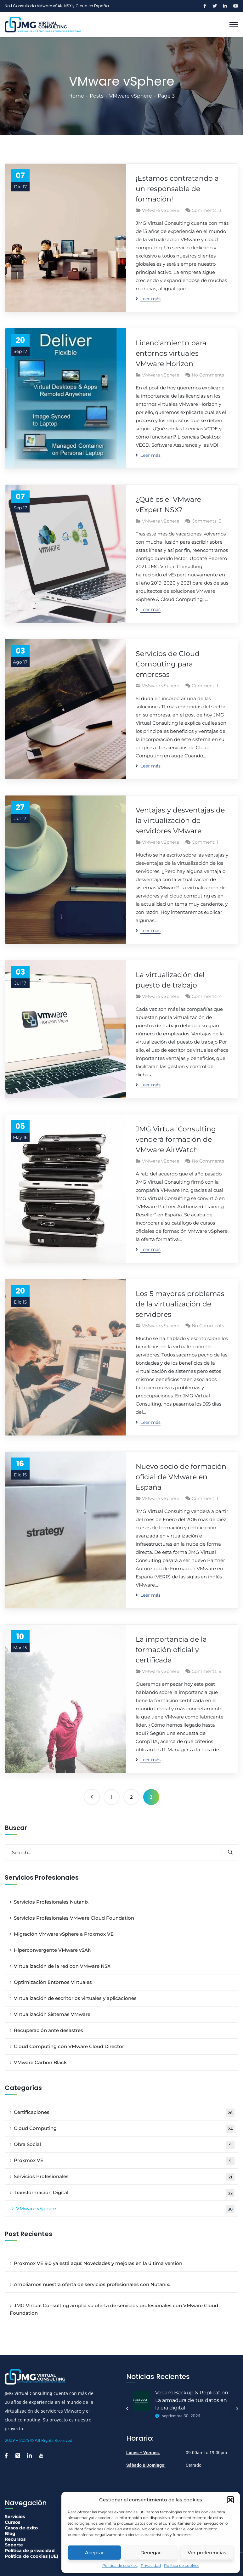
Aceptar (94, 2553)
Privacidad (151, 2565)
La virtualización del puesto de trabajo (170, 980)
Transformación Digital (124, 2193)
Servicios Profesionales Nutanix (51, 1902)
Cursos (12, 2522)
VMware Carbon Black (40, 2062)
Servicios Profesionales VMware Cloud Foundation (74, 1918)
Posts (97, 96)
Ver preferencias (207, 2553)
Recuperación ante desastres (48, 2030)
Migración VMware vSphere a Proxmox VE (64, 1934)
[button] (230, 2500)
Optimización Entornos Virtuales (53, 1982)
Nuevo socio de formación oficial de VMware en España (181, 1477)
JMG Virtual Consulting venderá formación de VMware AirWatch (176, 1139)
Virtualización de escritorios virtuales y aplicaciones (75, 1998)
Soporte (14, 2545)
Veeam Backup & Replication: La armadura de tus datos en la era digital (192, 2400)
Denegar (150, 2553)
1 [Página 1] (112, 1797)
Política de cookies (120, 2565)
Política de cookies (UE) (31, 2556)
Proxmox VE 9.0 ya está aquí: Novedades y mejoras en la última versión (98, 2263)
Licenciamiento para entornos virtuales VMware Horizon (171, 353)
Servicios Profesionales (124, 2177)
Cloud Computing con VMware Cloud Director (69, 2046)
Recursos (15, 2539)
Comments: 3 (206, 210)
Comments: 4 (207, 996)
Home (76, 96)
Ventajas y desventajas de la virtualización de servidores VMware (180, 820)
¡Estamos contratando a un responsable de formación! (177, 188)
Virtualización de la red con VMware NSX (62, 1966)
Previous (127, 2408)
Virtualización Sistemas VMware (52, 2014)
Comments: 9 (207, 1671)
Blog (10, 2533)
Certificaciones (124, 2113)
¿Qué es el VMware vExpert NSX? (168, 504)
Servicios (15, 2516)
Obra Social (124, 2145)
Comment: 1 (205, 685)
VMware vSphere (130, 96)
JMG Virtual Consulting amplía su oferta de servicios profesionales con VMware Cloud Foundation (114, 2309)
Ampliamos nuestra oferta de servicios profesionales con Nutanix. (92, 2284)
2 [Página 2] (131, 1797)
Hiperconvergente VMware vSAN (53, 1950)
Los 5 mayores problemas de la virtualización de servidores (180, 1304)
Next (237, 2408)
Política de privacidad (30, 2550)
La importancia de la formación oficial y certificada (171, 1649)
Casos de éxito (21, 2528)
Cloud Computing (124, 2129)
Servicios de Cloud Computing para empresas (168, 664)
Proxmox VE (124, 2161)
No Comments (208, 375)
